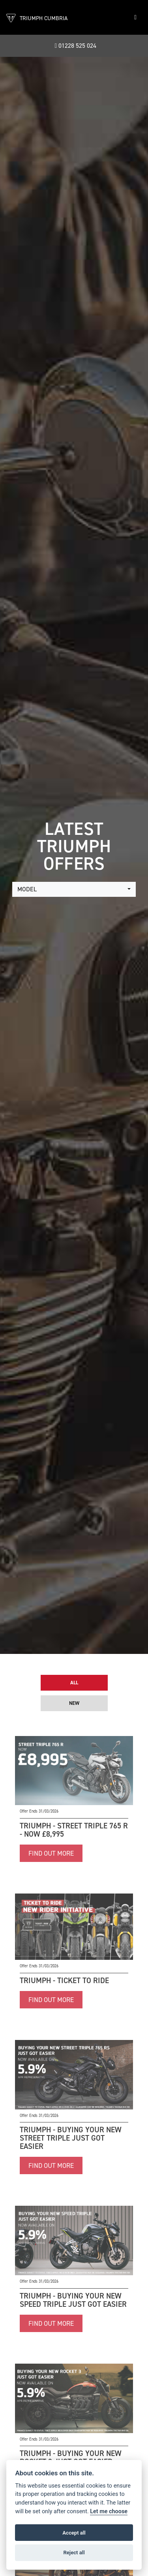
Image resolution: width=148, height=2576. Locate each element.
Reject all (73, 2552)
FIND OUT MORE (51, 1853)
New (74, 1703)
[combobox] (74, 889)
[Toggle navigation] (135, 17)
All (74, 1682)
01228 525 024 (76, 45)
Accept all (73, 2533)
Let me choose (108, 2511)
